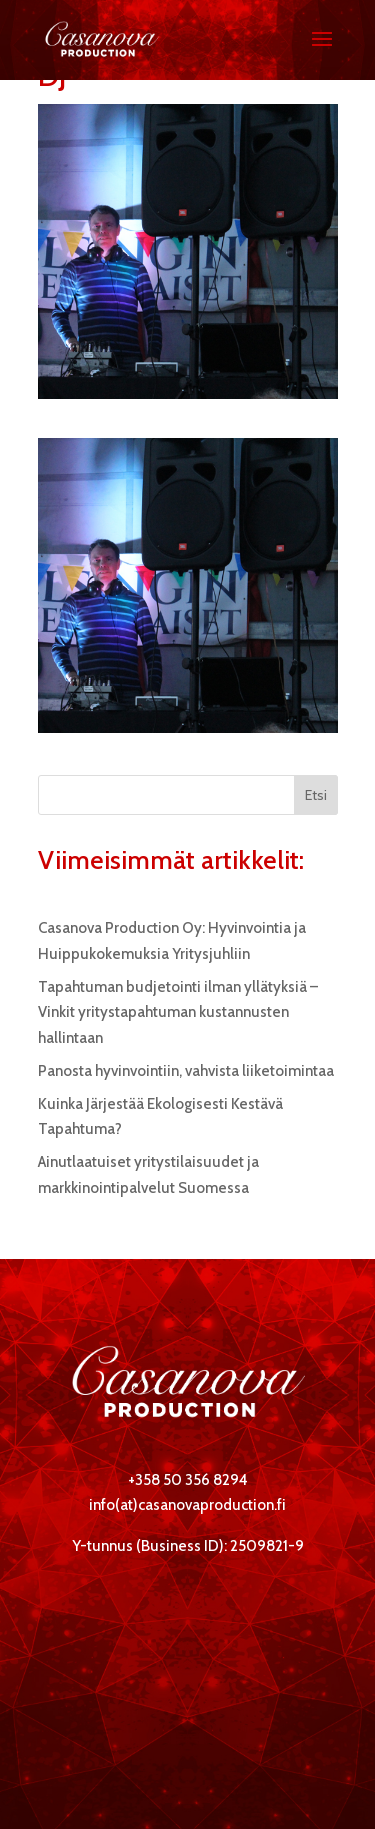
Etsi (316, 795)
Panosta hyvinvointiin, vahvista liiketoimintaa (186, 1071)
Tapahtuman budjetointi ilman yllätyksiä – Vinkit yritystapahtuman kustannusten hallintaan (178, 1012)
